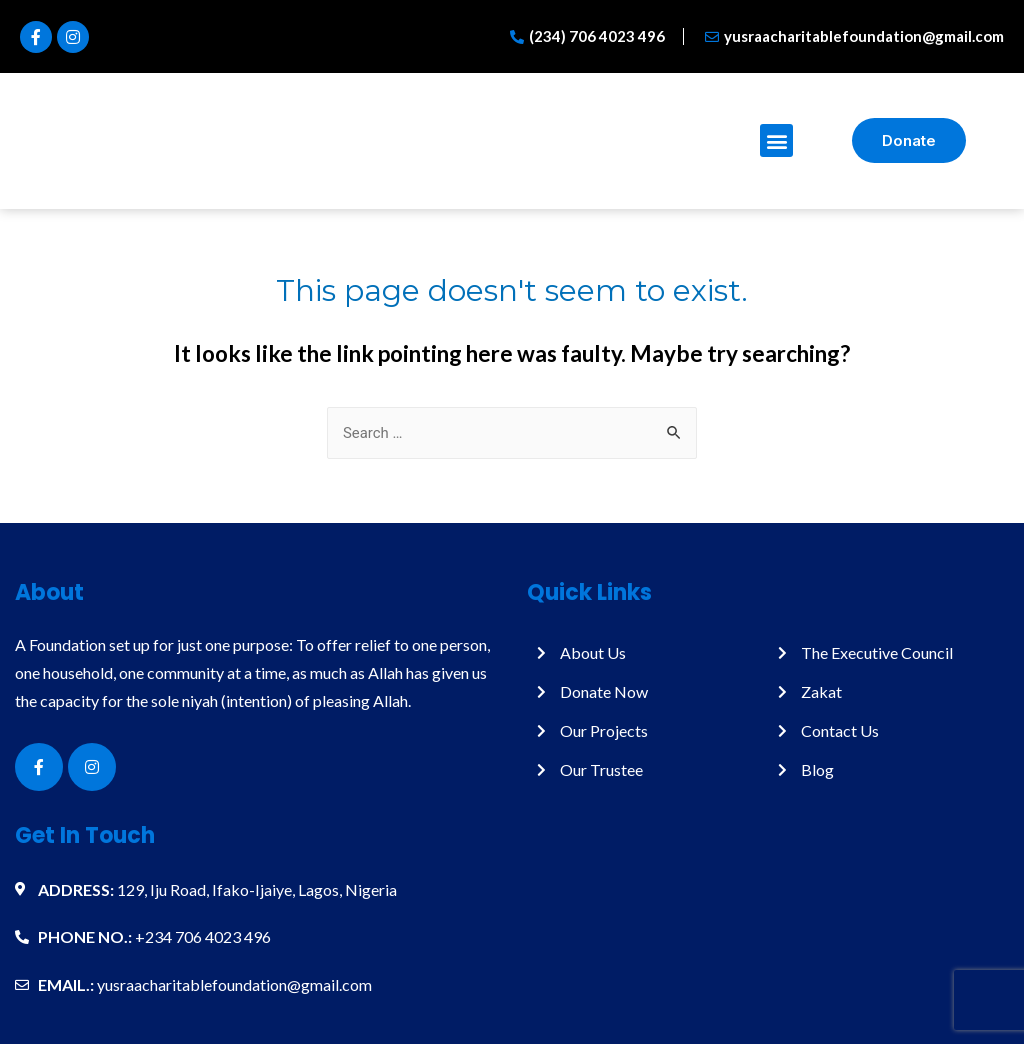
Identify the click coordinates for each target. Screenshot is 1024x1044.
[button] (776, 140)
